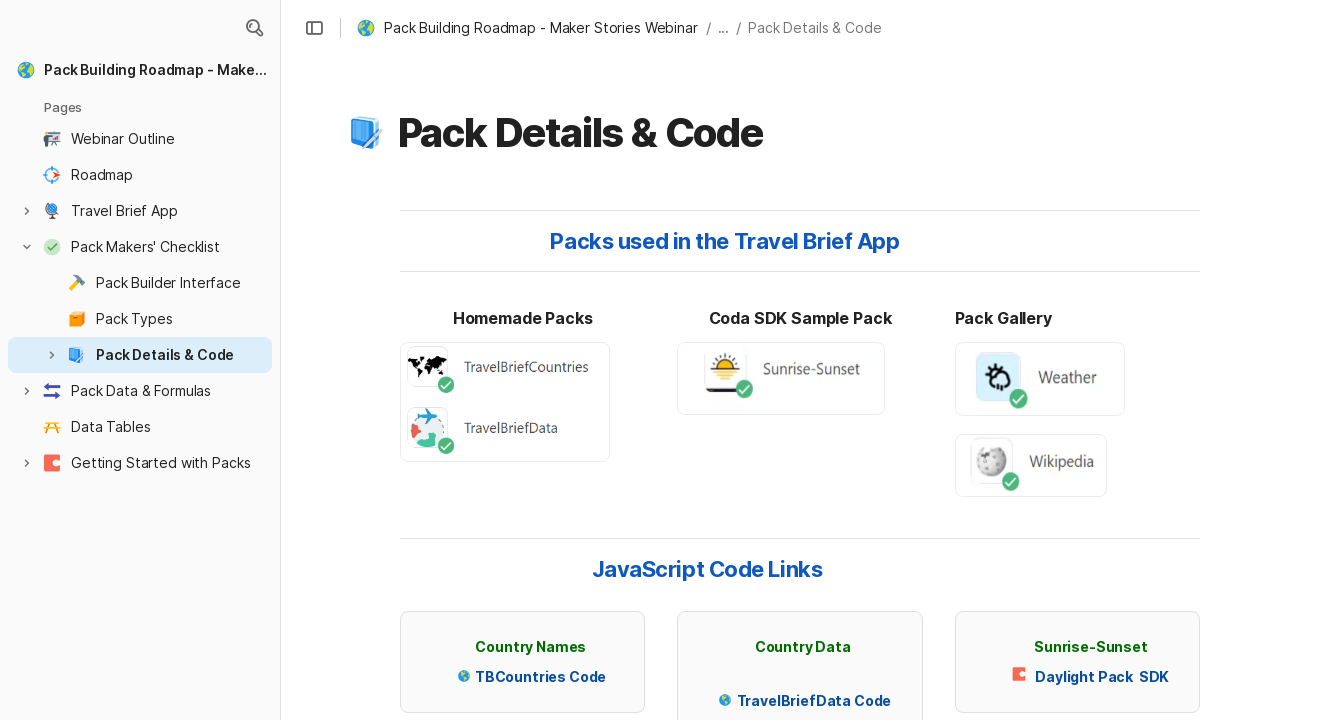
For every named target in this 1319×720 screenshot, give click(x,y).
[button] (254, 28)
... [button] (724, 27)
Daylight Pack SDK (1102, 676)
